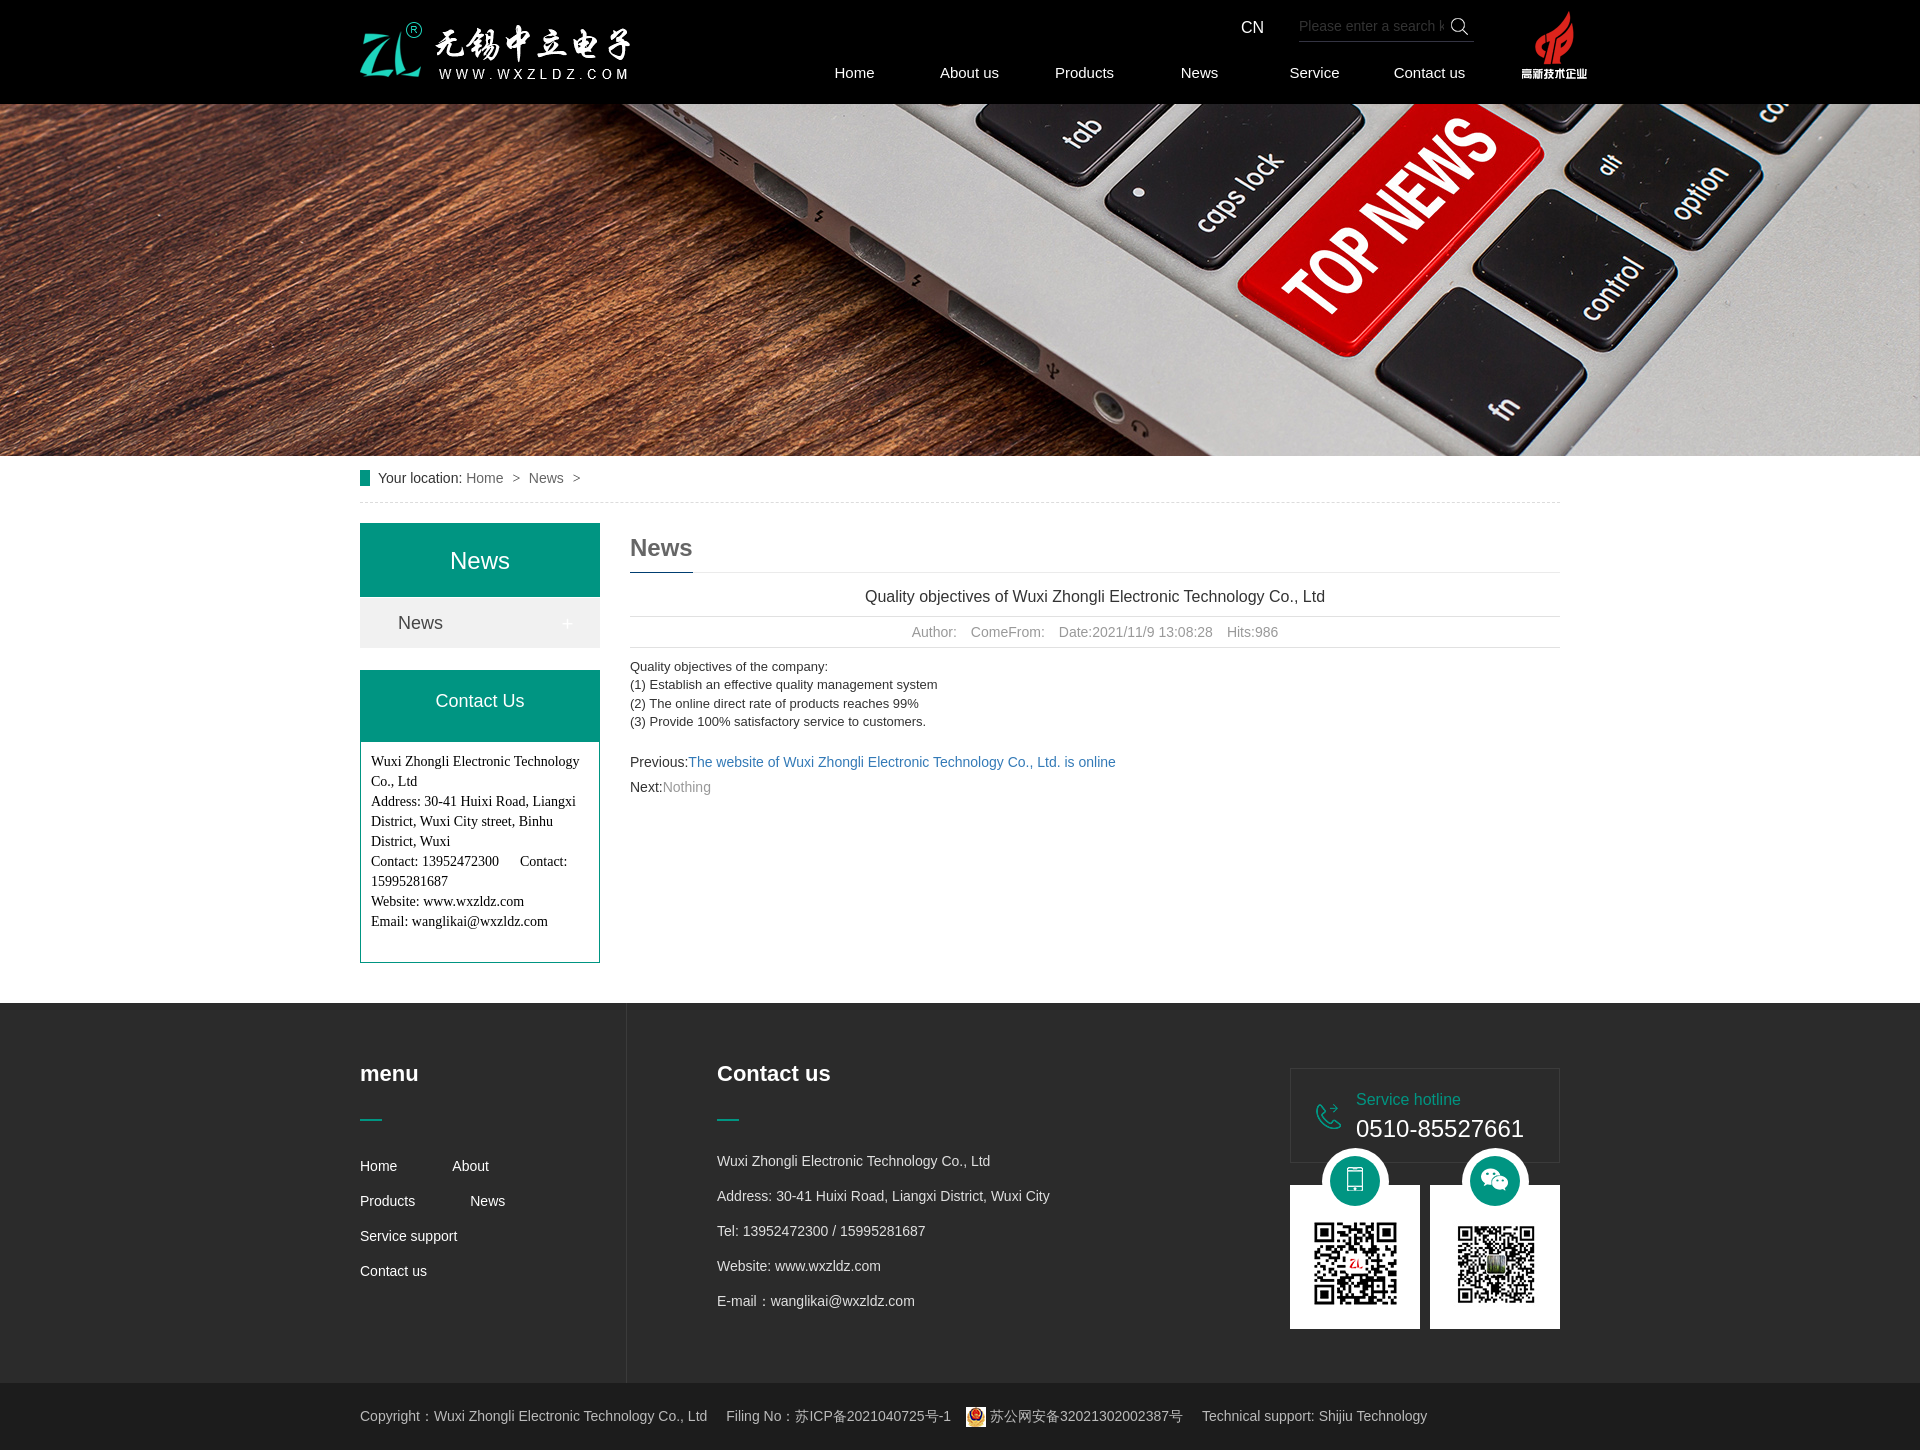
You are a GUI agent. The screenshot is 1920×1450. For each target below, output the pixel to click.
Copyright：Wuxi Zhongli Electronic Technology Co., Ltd (533, 1416)
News (1200, 72)
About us (969, 72)
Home (854, 72)
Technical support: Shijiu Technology (1314, 1416)
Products (1084, 72)
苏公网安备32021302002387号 (1074, 1416)
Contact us (1430, 72)
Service (1314, 72)
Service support (408, 1236)
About (470, 1166)
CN (1252, 27)
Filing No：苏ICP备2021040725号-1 (838, 1416)
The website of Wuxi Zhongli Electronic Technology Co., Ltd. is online (902, 762)
